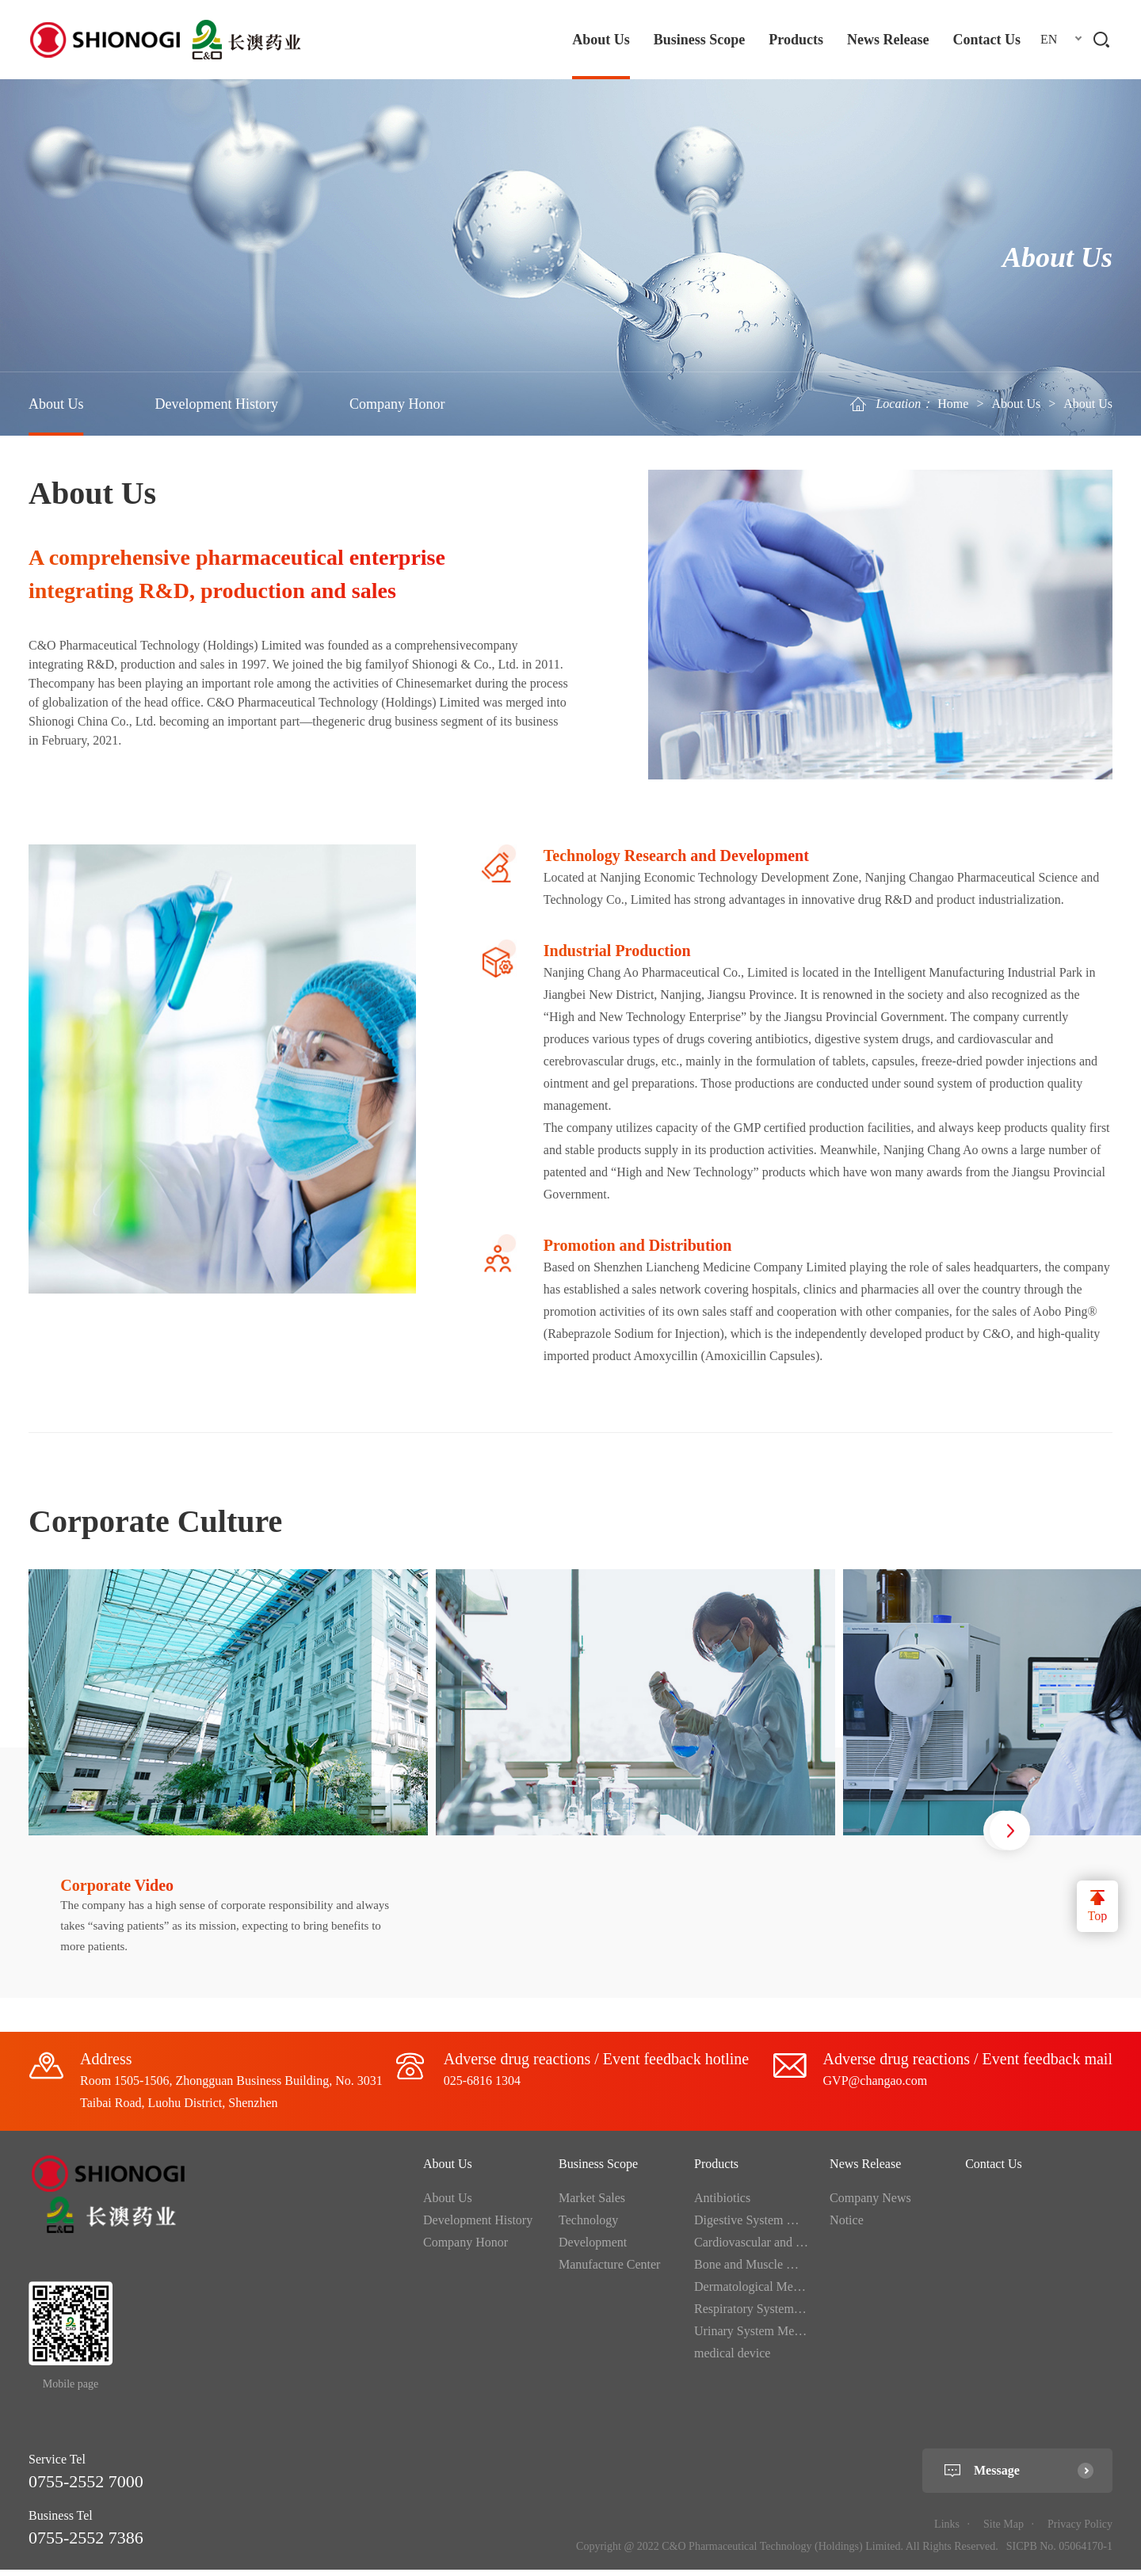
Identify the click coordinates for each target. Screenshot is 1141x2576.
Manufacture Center (609, 2271)
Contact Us (987, 40)
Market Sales (592, 2205)
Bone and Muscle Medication (769, 2271)
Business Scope (700, 40)
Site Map (1003, 2531)
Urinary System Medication (764, 2338)
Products (796, 40)
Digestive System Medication (769, 2227)
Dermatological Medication (764, 2293)
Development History (216, 404)
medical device (732, 2360)
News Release (888, 40)
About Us (601, 40)
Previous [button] (946, 1835)
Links (947, 2531)
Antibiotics (722, 2205)
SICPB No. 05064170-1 (1059, 2553)
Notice (847, 2227)
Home (952, 403)
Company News (870, 2205)
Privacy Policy (1080, 2531)
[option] (232, 1786)
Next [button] (1010, 1835)
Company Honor (397, 404)
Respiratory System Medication (774, 2316)
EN (1048, 39)
